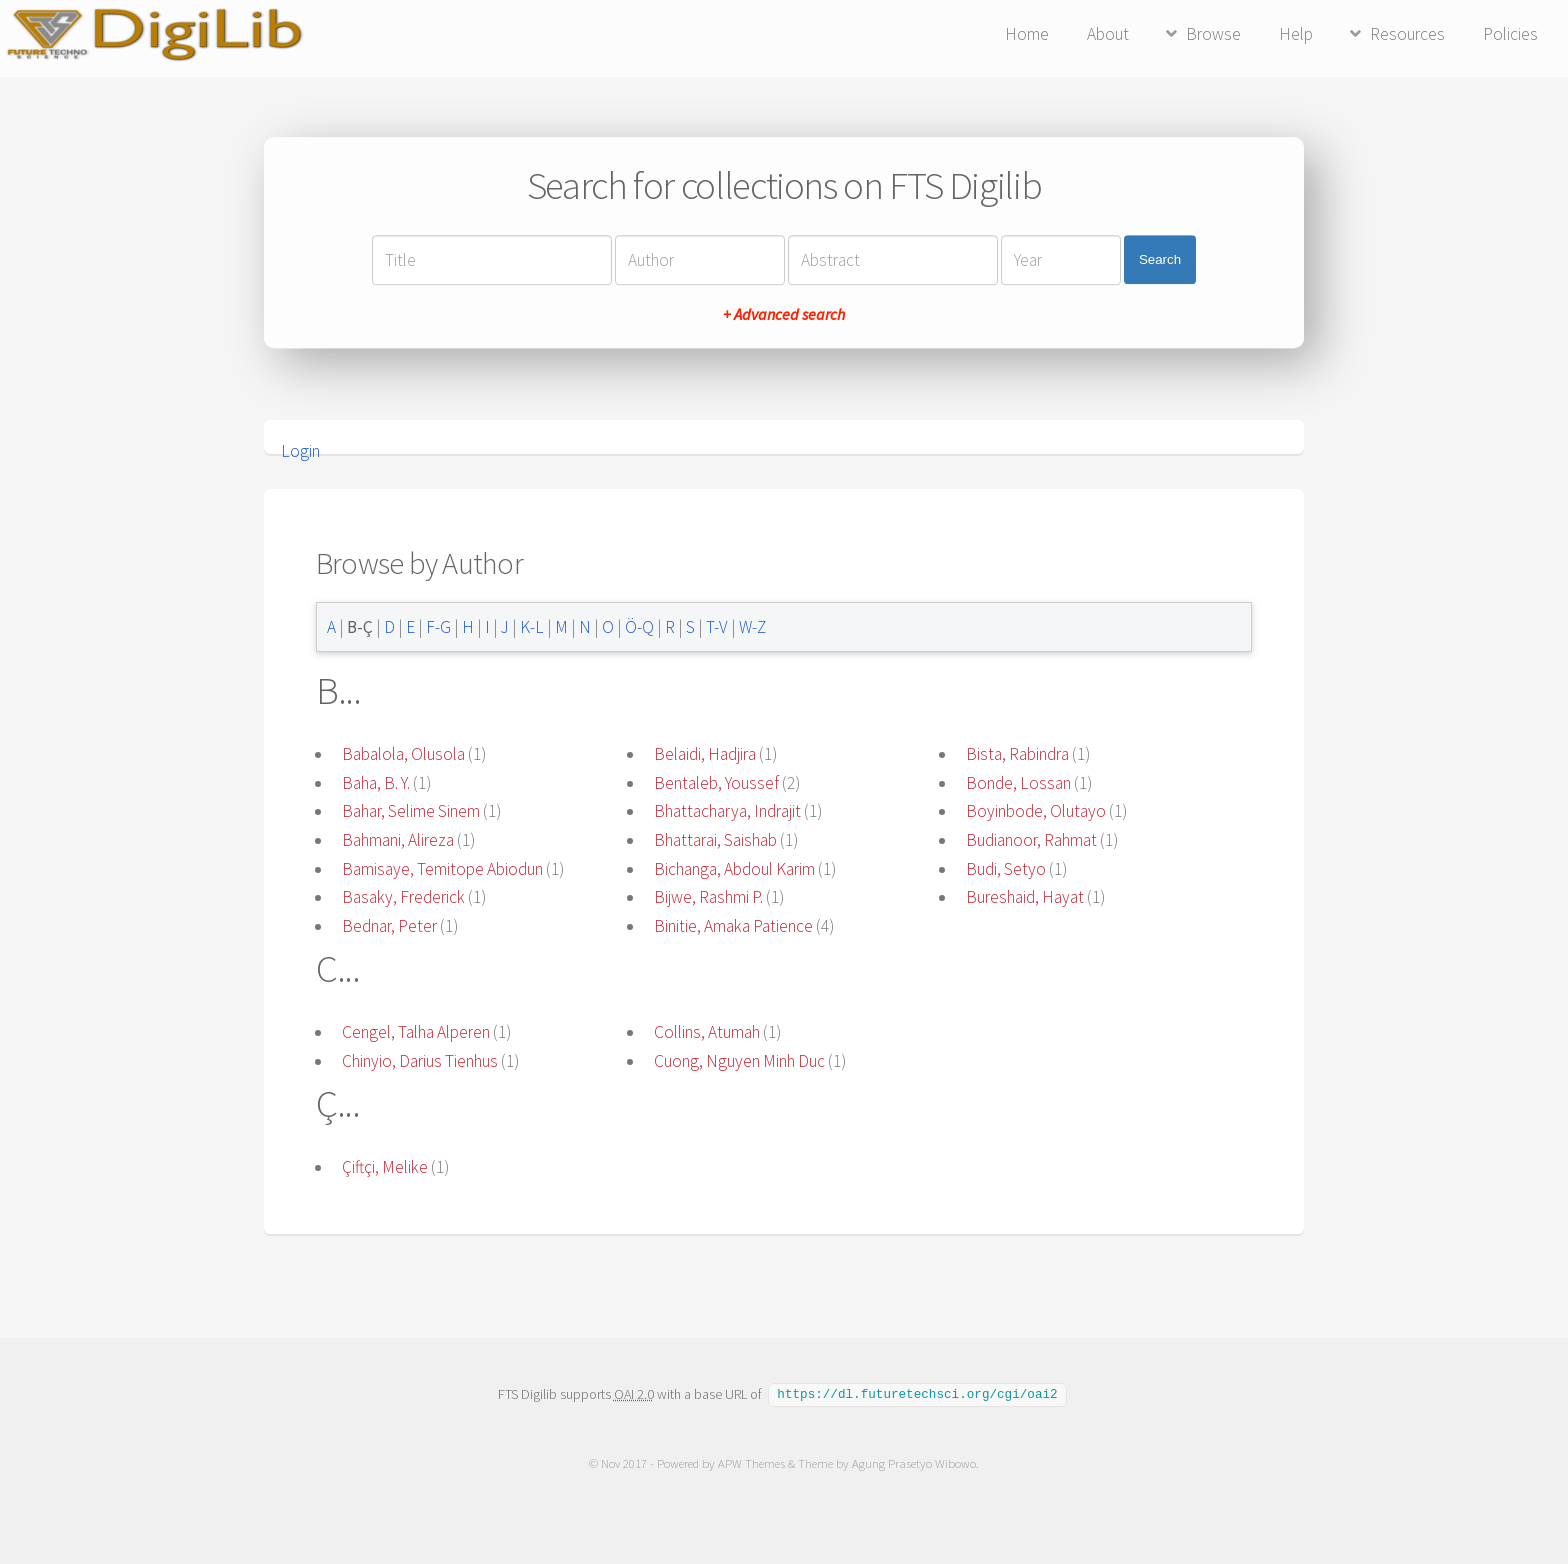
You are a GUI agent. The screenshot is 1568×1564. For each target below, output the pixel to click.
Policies (1510, 34)
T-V (717, 627)
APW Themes (751, 1462)
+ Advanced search (784, 314)
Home (1027, 34)
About (1108, 34)
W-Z (752, 627)
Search (1160, 259)
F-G (438, 627)
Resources (1407, 34)
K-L (532, 627)
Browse (1213, 34)
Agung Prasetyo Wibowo (914, 1462)
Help (1296, 34)
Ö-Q (639, 627)
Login (300, 451)
